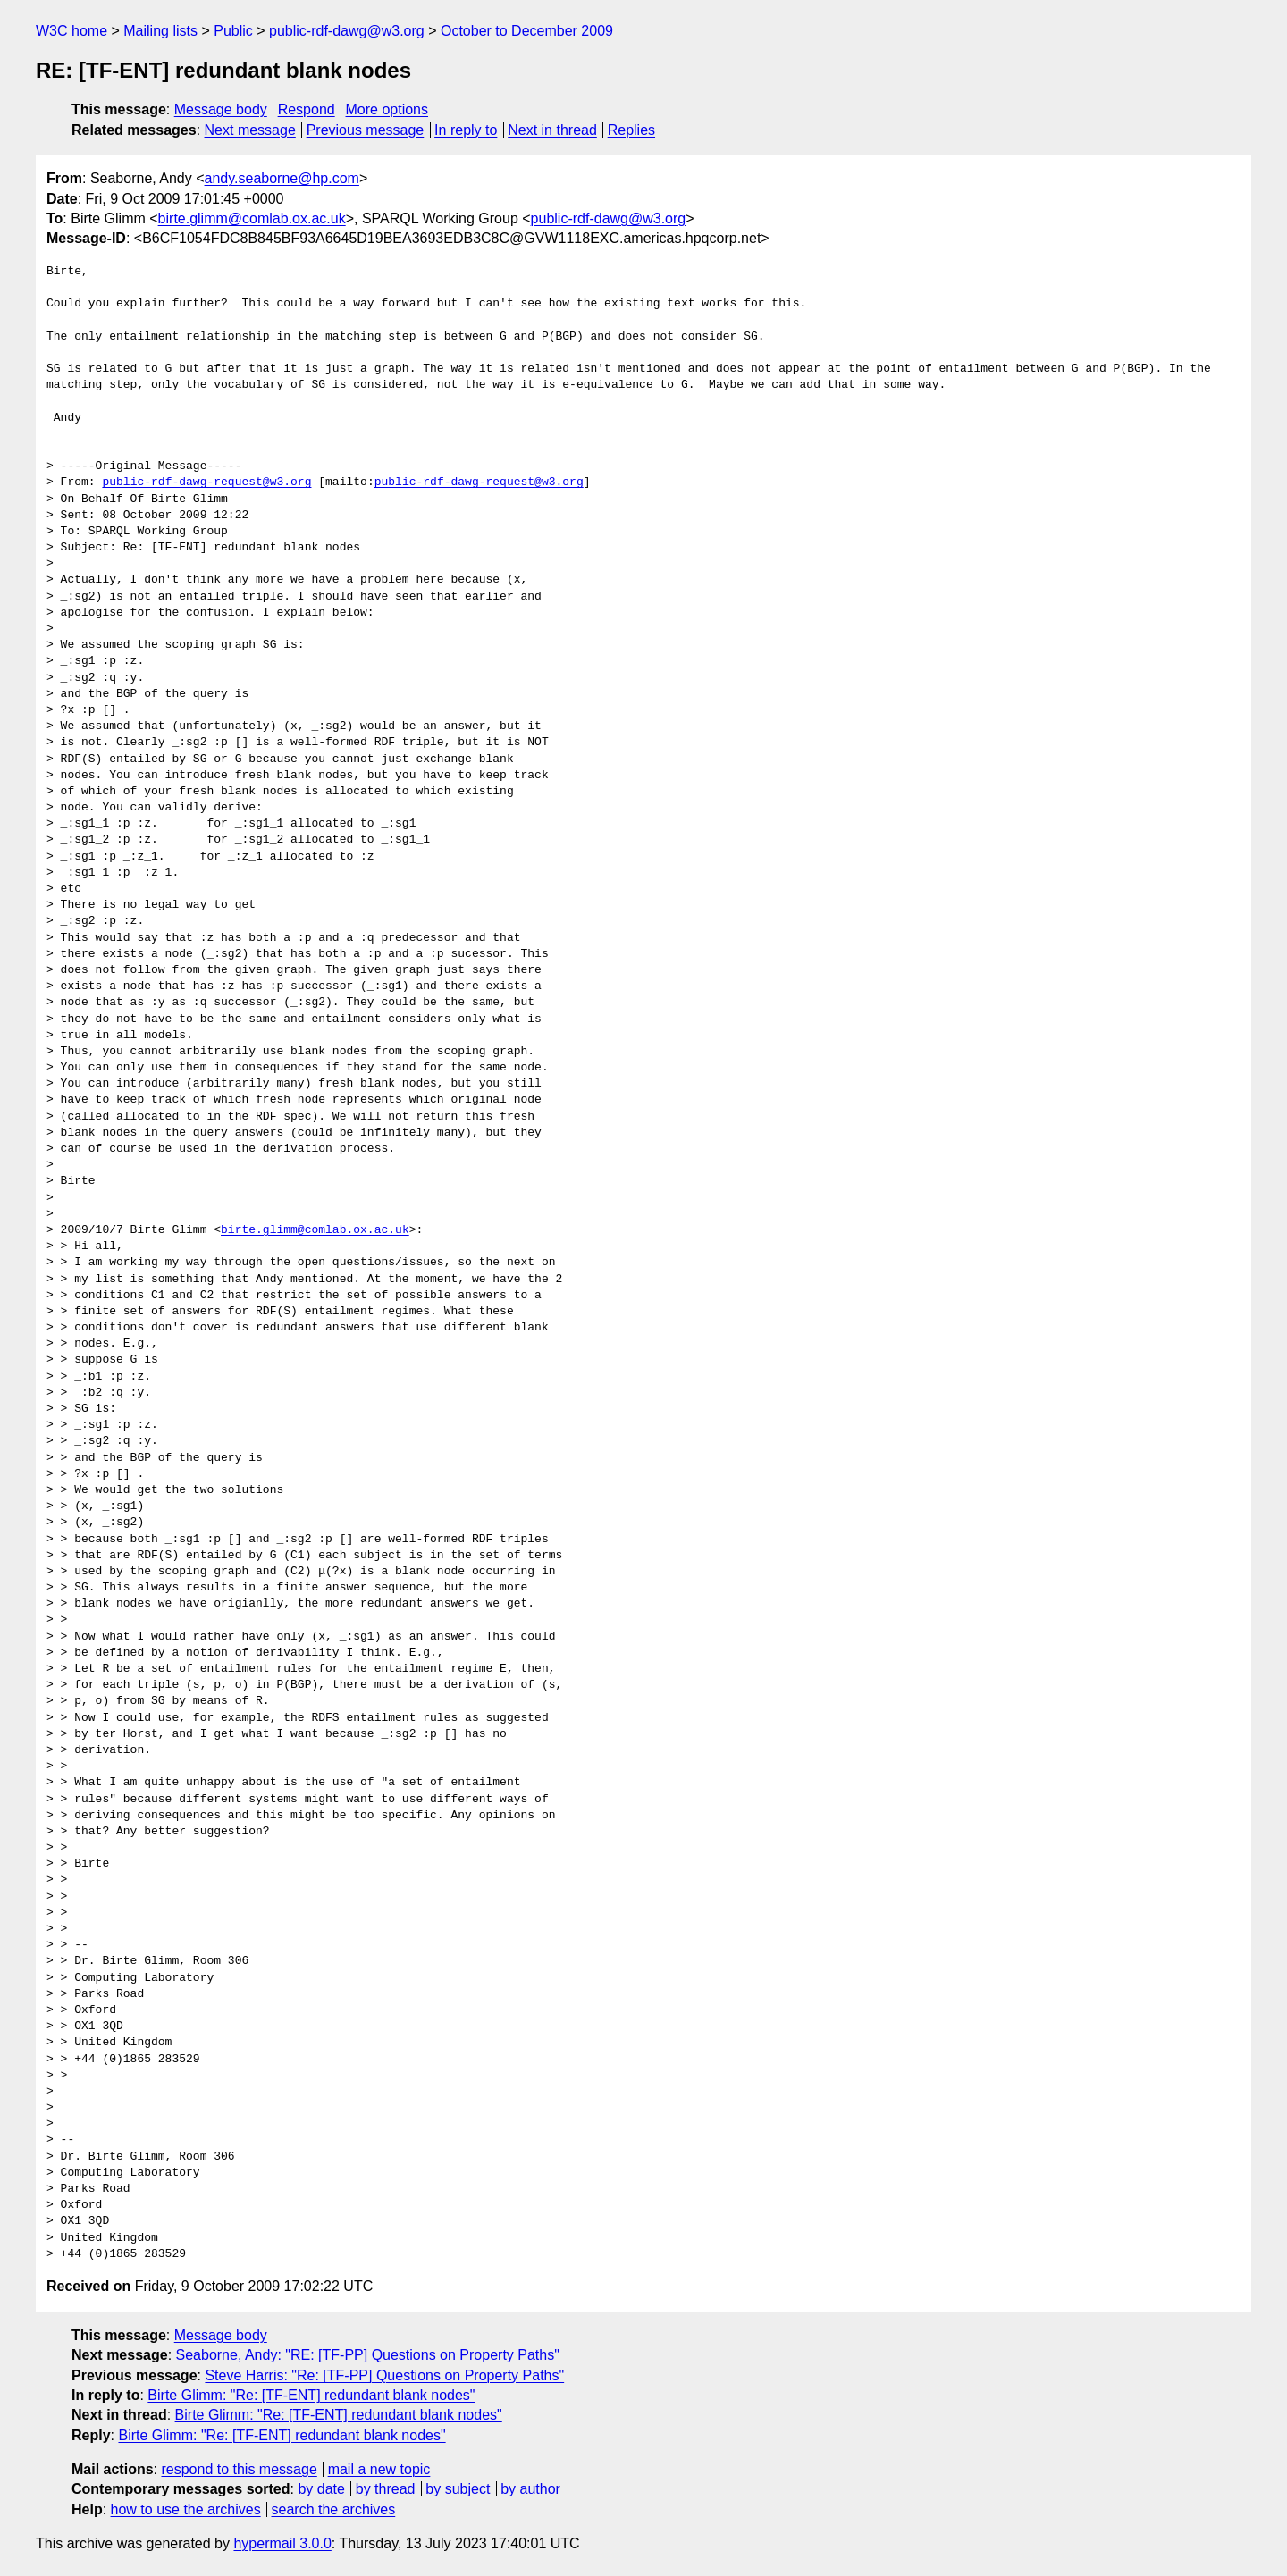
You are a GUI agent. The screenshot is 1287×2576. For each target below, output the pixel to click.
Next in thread (552, 130)
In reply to (465, 130)
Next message (250, 130)
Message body (220, 109)
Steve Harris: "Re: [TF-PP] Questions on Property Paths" (384, 2375)
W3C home (71, 30)
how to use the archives (186, 2509)
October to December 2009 (527, 30)
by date (321, 2488)
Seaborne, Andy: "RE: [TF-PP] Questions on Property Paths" (367, 2354)
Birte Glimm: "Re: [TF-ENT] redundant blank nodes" (311, 2395)
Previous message (366, 130)
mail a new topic (379, 2469)
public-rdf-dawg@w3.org (347, 30)
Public (233, 30)
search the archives (334, 2509)
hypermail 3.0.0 (282, 2543)
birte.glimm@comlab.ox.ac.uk (252, 218)
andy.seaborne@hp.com (282, 178)
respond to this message (238, 2469)
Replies (631, 130)
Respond (306, 109)
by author (530, 2488)
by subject (457, 2488)
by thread (386, 2488)
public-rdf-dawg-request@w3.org (206, 482)
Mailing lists (160, 30)
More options (387, 109)
